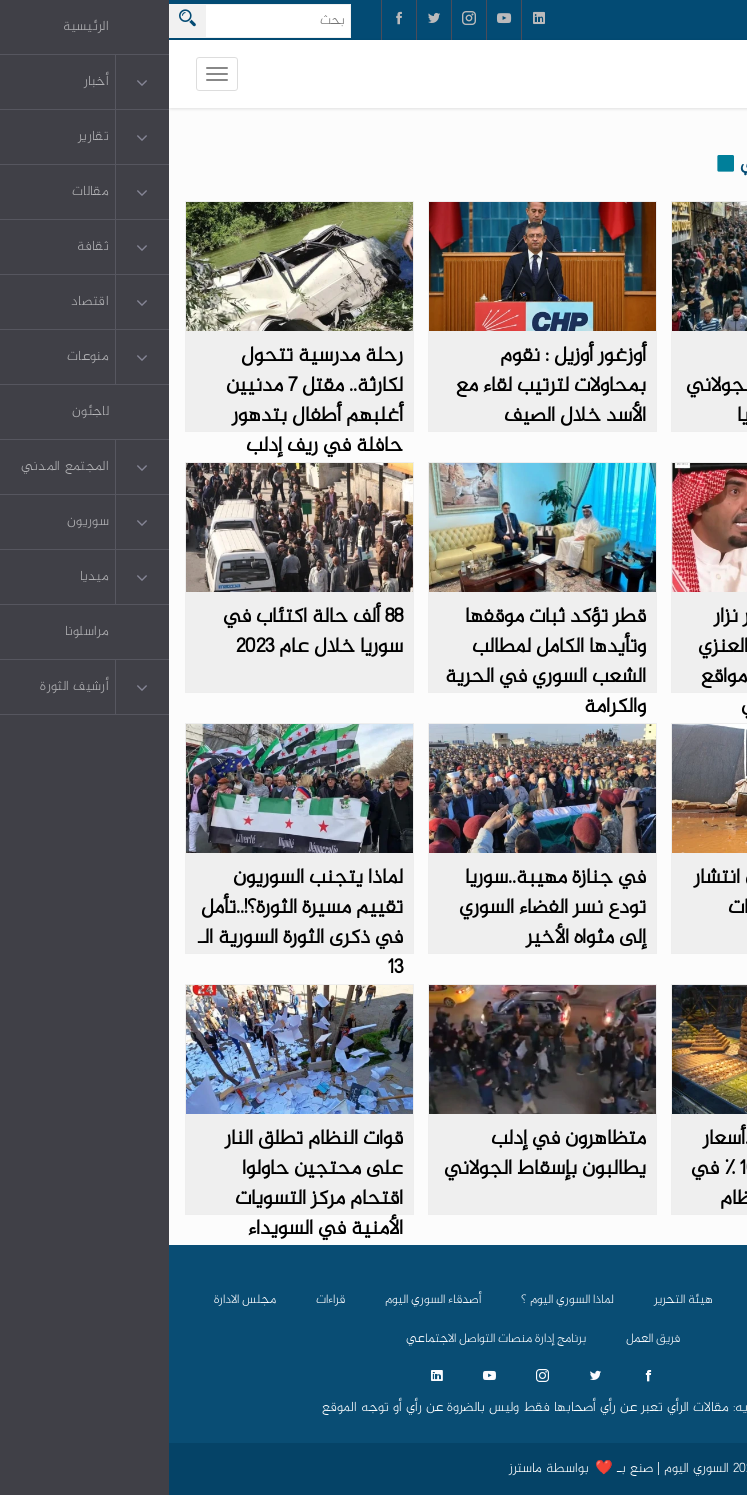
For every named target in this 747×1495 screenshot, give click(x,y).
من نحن (603, 1300)
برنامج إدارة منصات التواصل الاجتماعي (327, 1339)
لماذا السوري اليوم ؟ (398, 1300)
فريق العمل (484, 1339)
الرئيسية (682, 1300)
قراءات (161, 1300)
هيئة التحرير (514, 1300)
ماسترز (356, 1469)
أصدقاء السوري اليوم (264, 1300)
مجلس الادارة (76, 1300)
